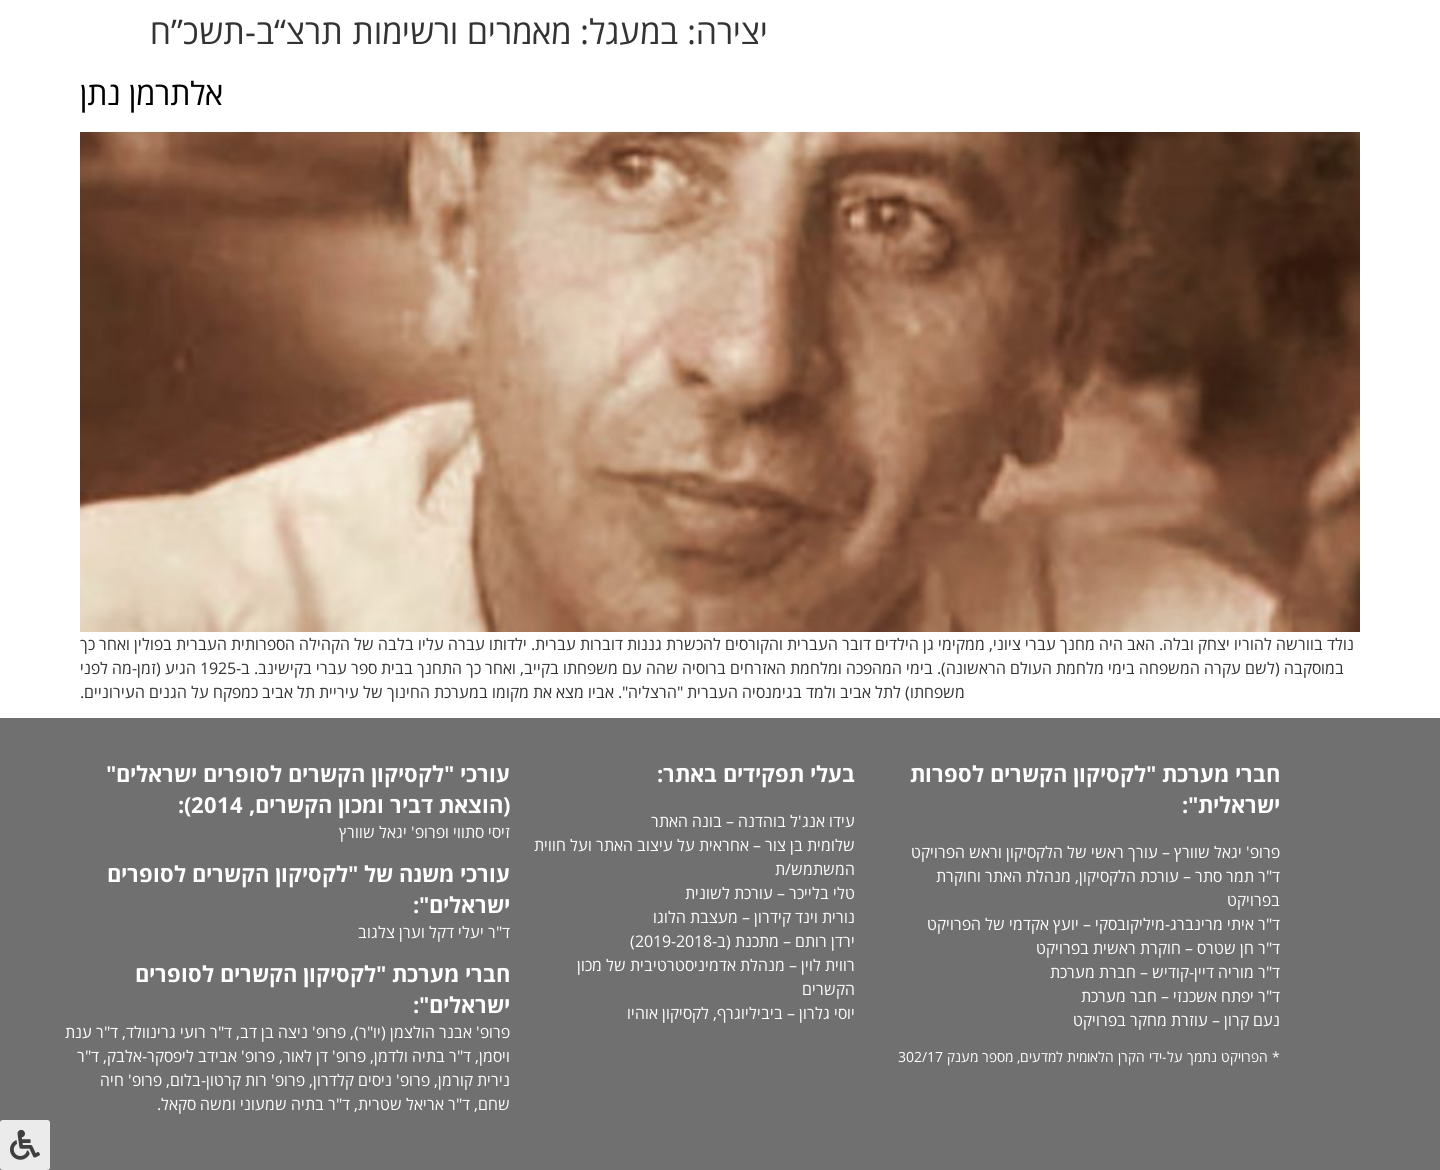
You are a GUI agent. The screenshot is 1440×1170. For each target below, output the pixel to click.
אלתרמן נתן (151, 92)
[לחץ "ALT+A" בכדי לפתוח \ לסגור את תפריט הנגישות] (25, 1145)
